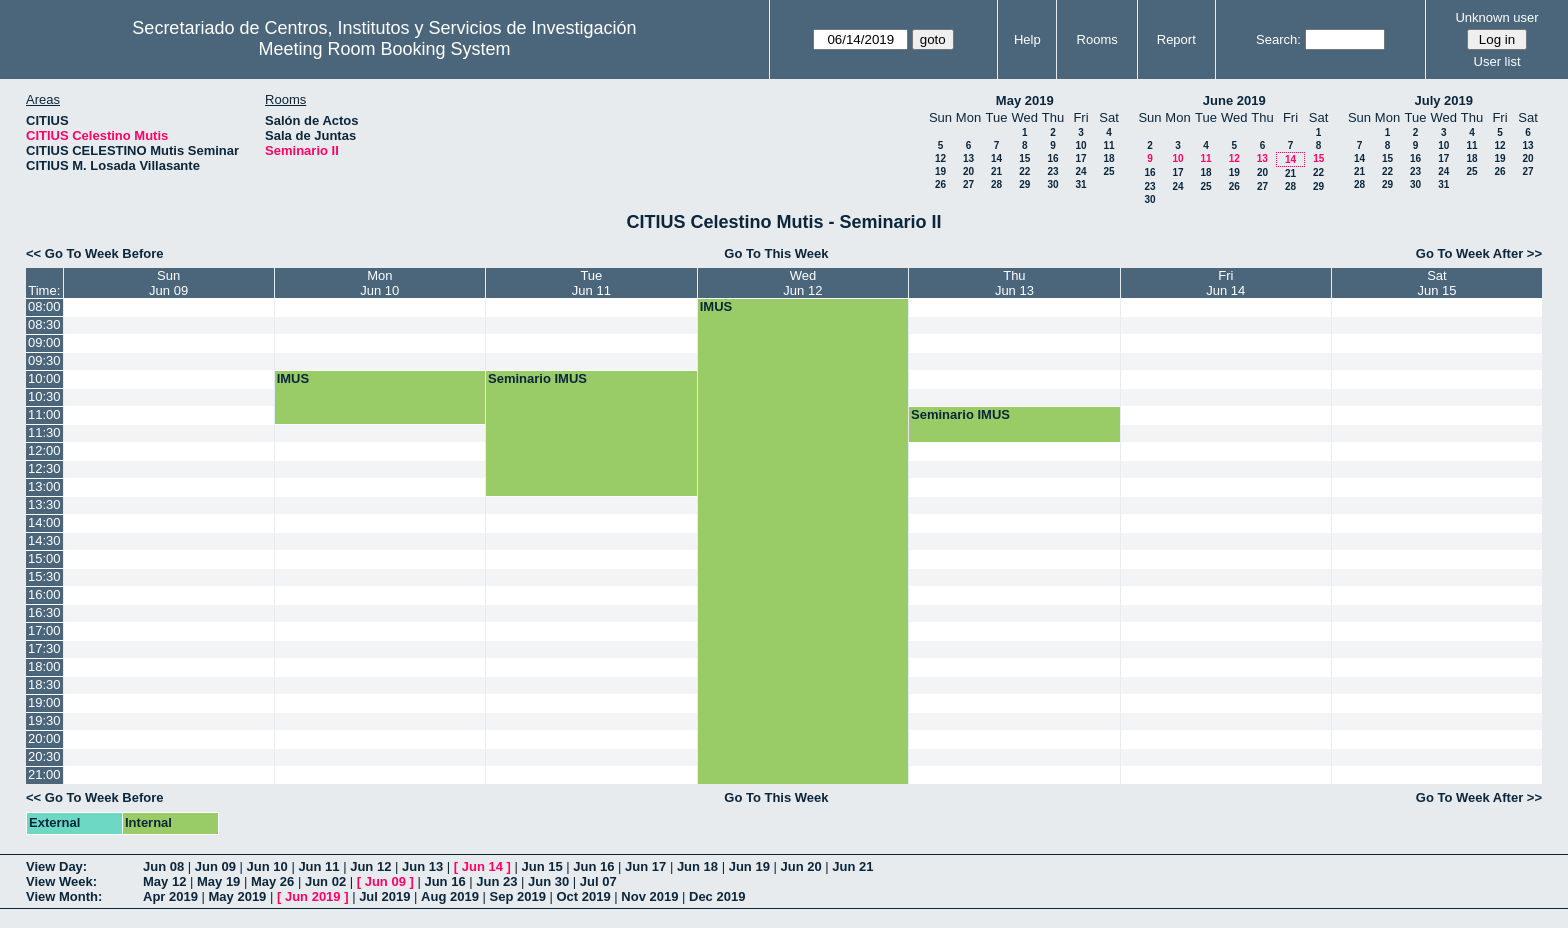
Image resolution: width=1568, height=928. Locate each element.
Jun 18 (697, 866)
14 (996, 158)
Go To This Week (776, 253)
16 (1052, 158)
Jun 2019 (313, 896)
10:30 (44, 396)
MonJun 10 (379, 283)
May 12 (164, 881)
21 (996, 171)
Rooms (1097, 39)
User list (1497, 61)
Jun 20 (800, 866)
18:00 (44, 666)
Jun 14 (482, 866)
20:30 (44, 756)
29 (1024, 184)
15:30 (44, 576)
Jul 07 (598, 881)
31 (1080, 184)
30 (1052, 184)
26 (940, 184)
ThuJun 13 (1014, 283)
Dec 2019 (717, 896)
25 (1108, 171)
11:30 (44, 432)
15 (1024, 158)
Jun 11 (318, 866)
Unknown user (1496, 17)
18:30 (44, 684)
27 (968, 184)
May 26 (272, 881)
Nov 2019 (649, 896)
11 (1108, 145)
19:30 (44, 720)
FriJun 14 (1225, 283)
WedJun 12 (802, 283)
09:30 (44, 360)
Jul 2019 (384, 896)
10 (1080, 145)
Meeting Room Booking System (384, 49)
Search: (1278, 39)
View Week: (61, 881)
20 (968, 171)
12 (940, 158)
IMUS (716, 306)
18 (1108, 158)
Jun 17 (645, 866)
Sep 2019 (518, 896)
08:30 (44, 324)
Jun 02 (325, 881)
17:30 (44, 648)
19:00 (44, 702)
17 (1080, 158)
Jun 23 (496, 881)
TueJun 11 (591, 283)
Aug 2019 (450, 896)
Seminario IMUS (537, 378)
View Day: (56, 866)
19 (940, 171)
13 (968, 158)
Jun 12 (370, 866)
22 (1024, 171)
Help (1027, 39)
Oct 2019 (583, 896)
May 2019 (1025, 100)
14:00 (44, 522)
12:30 (44, 468)
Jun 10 (267, 866)
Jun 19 (749, 866)
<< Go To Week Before (95, 253)
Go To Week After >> (1479, 253)
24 (1080, 171)
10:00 (44, 378)
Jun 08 (163, 866)
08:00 (44, 306)
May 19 (218, 881)
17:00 (44, 630)
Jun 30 (548, 881)
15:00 (44, 558)
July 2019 (1443, 100)
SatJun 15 (1436, 283)
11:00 (44, 414)
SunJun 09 (168, 283)
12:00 (44, 450)
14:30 (44, 540)
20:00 (44, 738)
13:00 (44, 486)
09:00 (44, 342)
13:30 (44, 504)
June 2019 (1234, 100)
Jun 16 (593, 866)
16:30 (44, 612)
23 (1052, 171)
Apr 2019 (170, 896)
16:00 (44, 594)
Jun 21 (852, 866)
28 (996, 184)
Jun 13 (422, 866)
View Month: (64, 896)
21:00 (44, 774)
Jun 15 (541, 866)
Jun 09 (215, 866)
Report (1176, 39)
